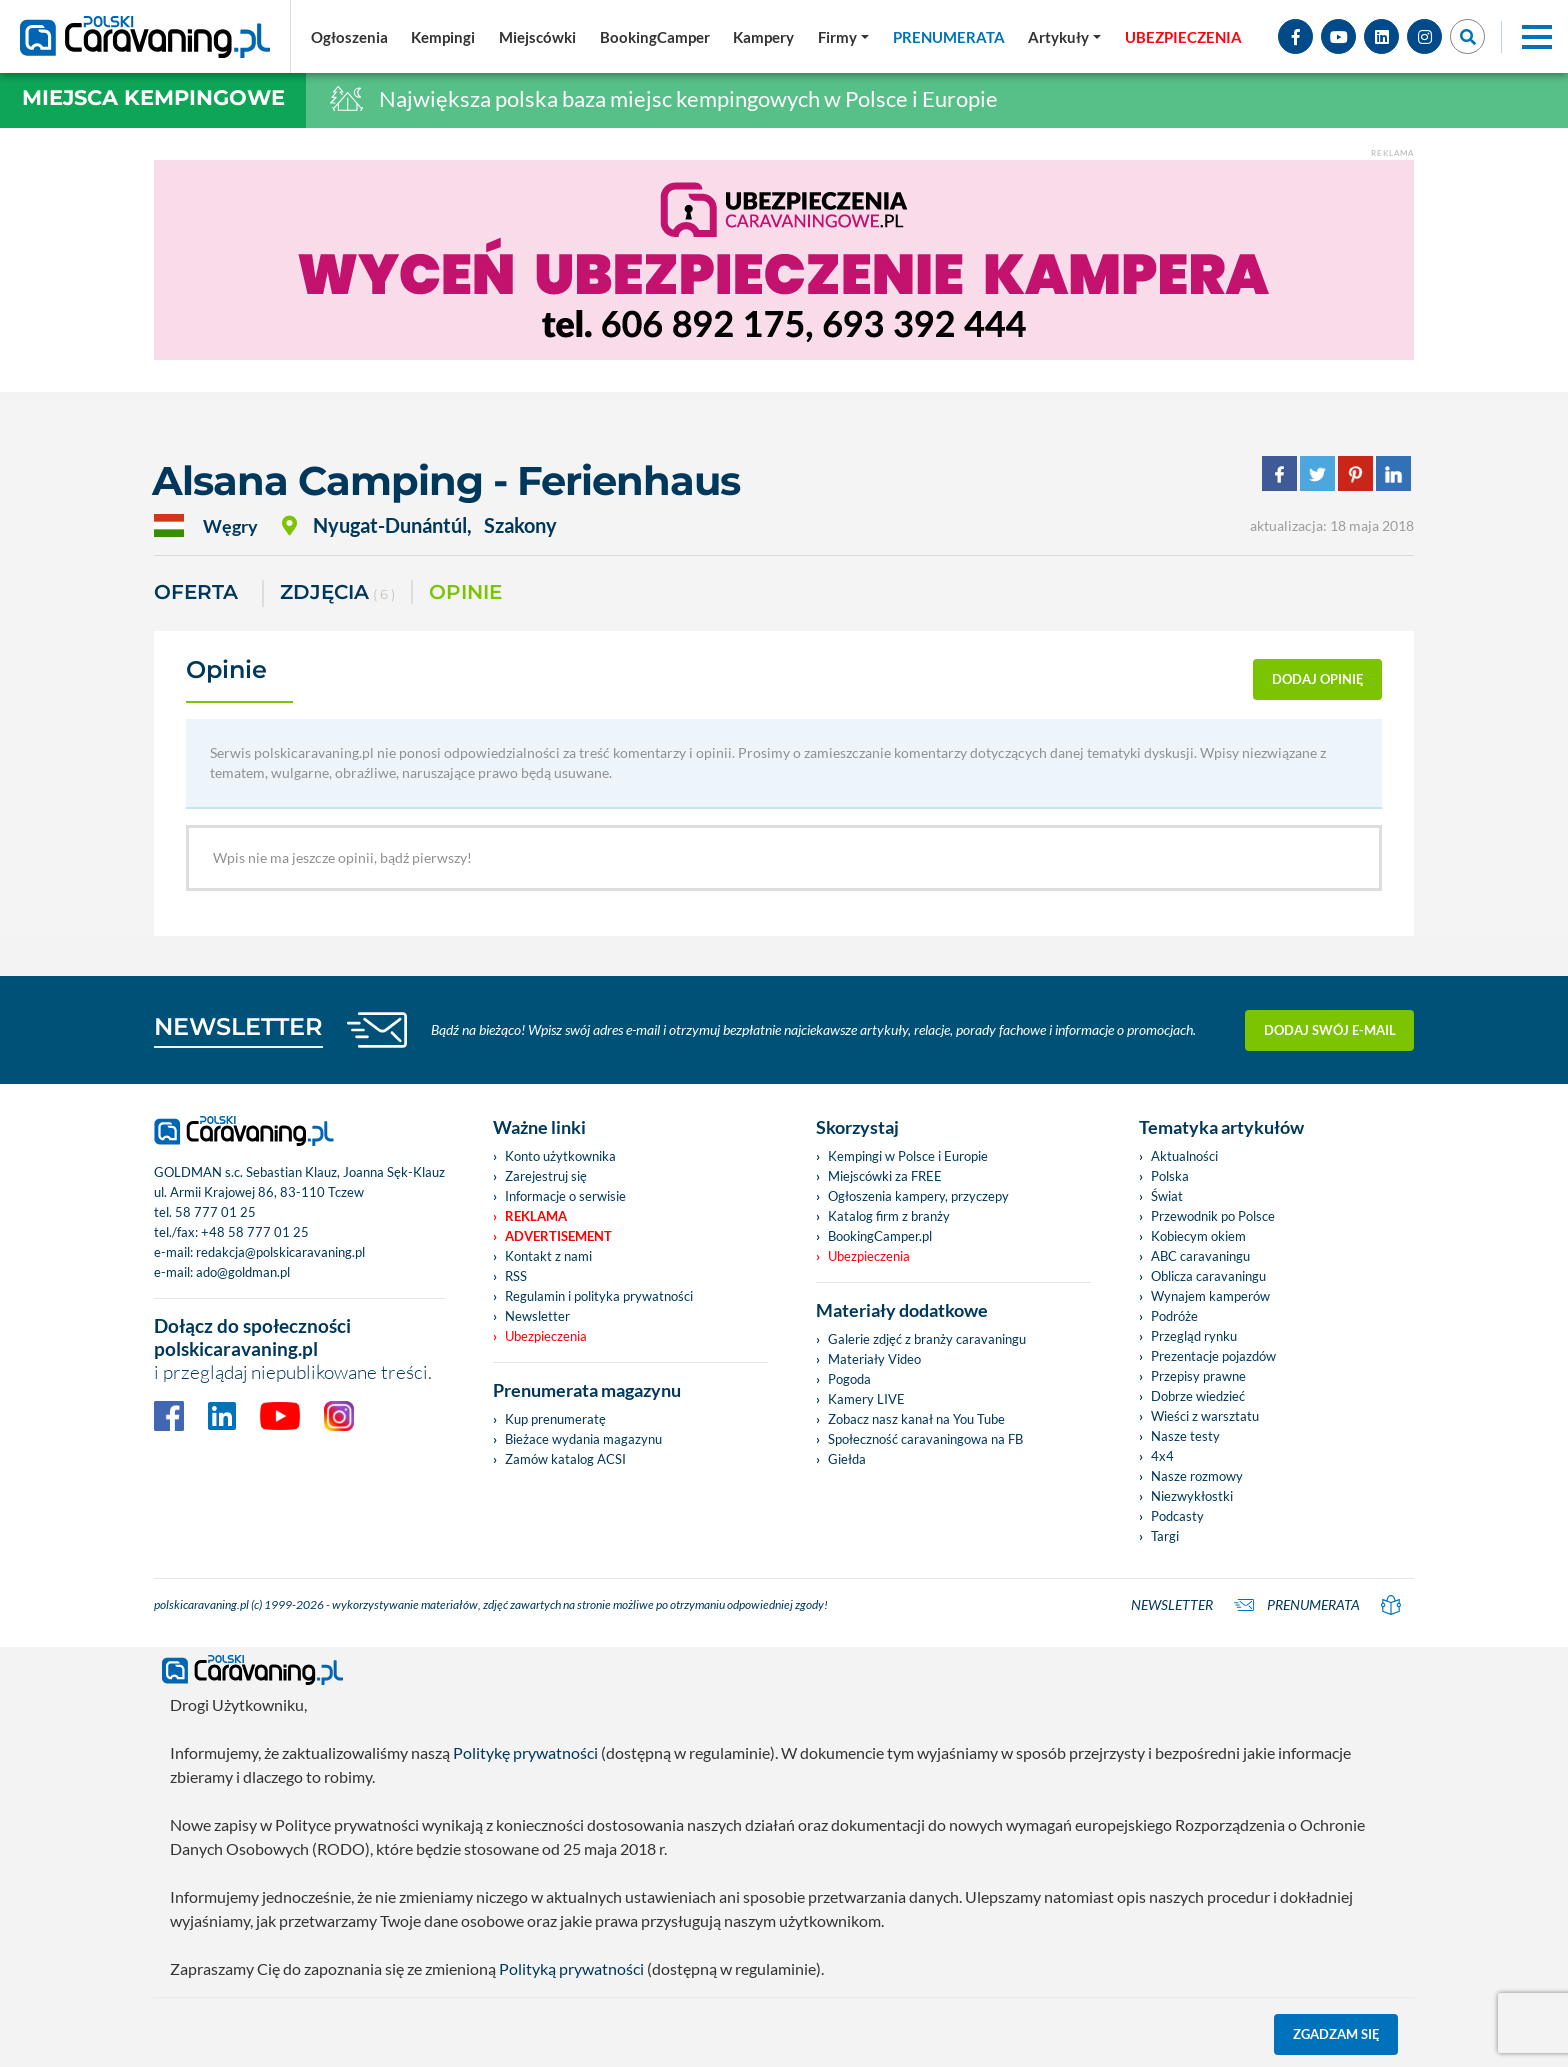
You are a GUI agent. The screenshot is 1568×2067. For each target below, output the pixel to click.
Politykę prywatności (525, 1752)
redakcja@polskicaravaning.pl (280, 1252)
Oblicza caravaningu (1208, 1276)
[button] (1064, 37)
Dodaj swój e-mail (1330, 1030)
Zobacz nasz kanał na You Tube (916, 1419)
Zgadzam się (1336, 2034)
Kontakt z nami (548, 1256)
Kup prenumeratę (555, 1419)
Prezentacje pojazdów (1213, 1356)
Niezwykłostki (1192, 1496)
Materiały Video (874, 1359)
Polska (1170, 1176)
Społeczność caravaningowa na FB (925, 1439)
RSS (516, 1276)
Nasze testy (1185, 1436)
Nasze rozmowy (1197, 1476)
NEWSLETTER (238, 1026)
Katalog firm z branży (889, 1216)
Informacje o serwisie (565, 1196)
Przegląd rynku (1194, 1336)
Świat (1167, 1196)
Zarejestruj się (546, 1176)
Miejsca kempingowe (153, 97)
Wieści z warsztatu (1205, 1416)
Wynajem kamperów (1210, 1296)
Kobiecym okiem (1198, 1236)
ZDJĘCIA (337, 593)
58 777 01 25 (215, 1212)
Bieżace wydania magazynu (583, 1439)
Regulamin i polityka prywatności (599, 1296)
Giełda (847, 1459)
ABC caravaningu (1200, 1256)
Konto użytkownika (560, 1156)
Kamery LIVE (866, 1399)
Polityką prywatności (571, 1968)
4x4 (1162, 1456)
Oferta (196, 592)
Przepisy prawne (1198, 1376)
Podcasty (1177, 1516)
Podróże (1174, 1316)
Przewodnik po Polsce (1213, 1216)
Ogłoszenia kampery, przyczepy (918, 1196)
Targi (1165, 1536)
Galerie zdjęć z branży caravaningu (927, 1339)
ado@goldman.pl (243, 1272)
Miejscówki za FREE (885, 1176)
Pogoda (849, 1379)
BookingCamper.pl (880, 1236)
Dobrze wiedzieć (1198, 1396)
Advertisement (558, 1236)
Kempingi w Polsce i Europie (908, 1156)
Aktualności (1184, 1156)
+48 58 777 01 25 (255, 1232)
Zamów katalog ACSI (565, 1459)
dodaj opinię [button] (1318, 679)
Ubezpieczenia (546, 1336)
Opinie (465, 592)
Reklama (536, 1216)
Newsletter (537, 1316)
